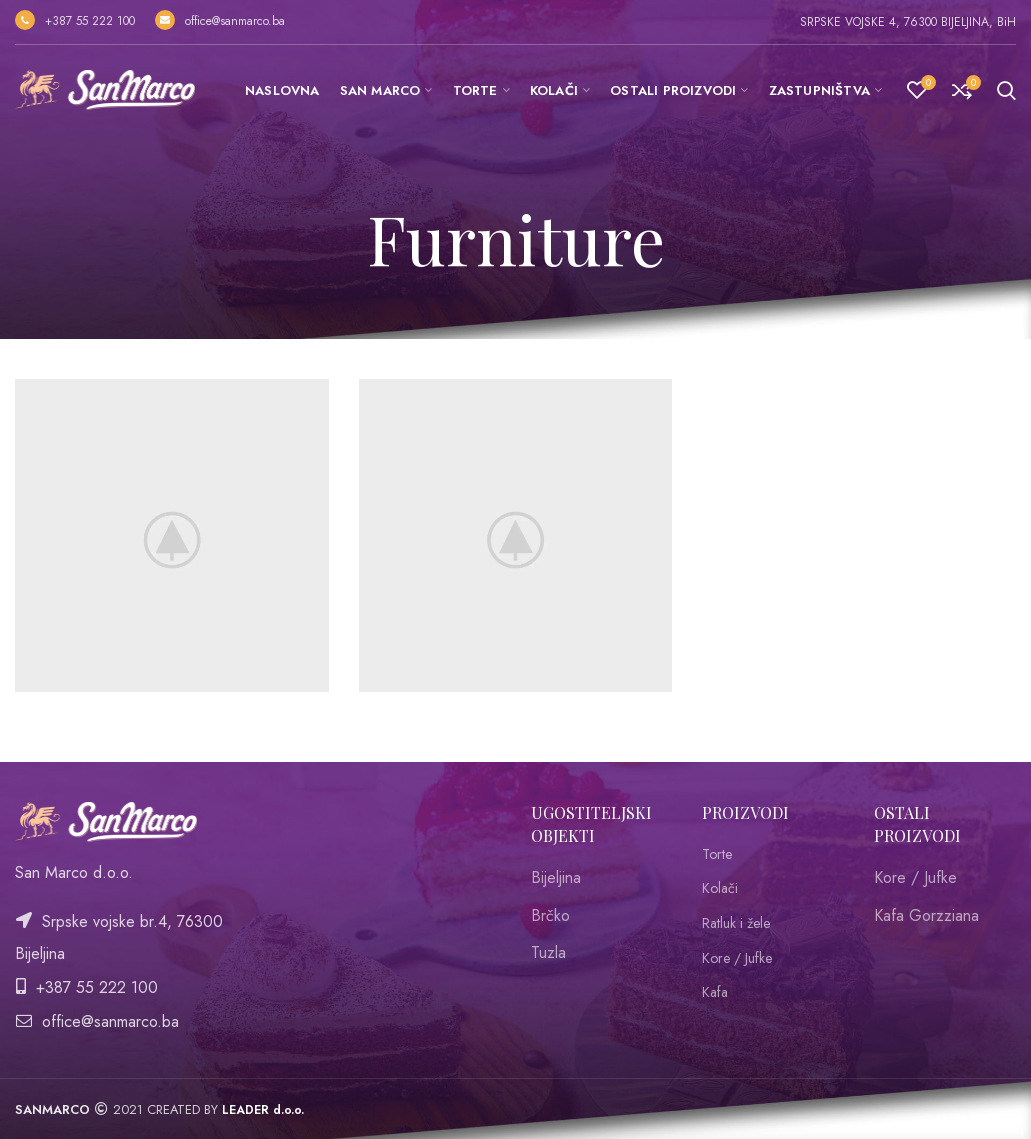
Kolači (720, 888)
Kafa (715, 992)
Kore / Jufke (737, 958)
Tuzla (548, 952)
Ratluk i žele (736, 923)
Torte (717, 854)
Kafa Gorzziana (926, 915)
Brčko (550, 915)
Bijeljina (556, 877)
